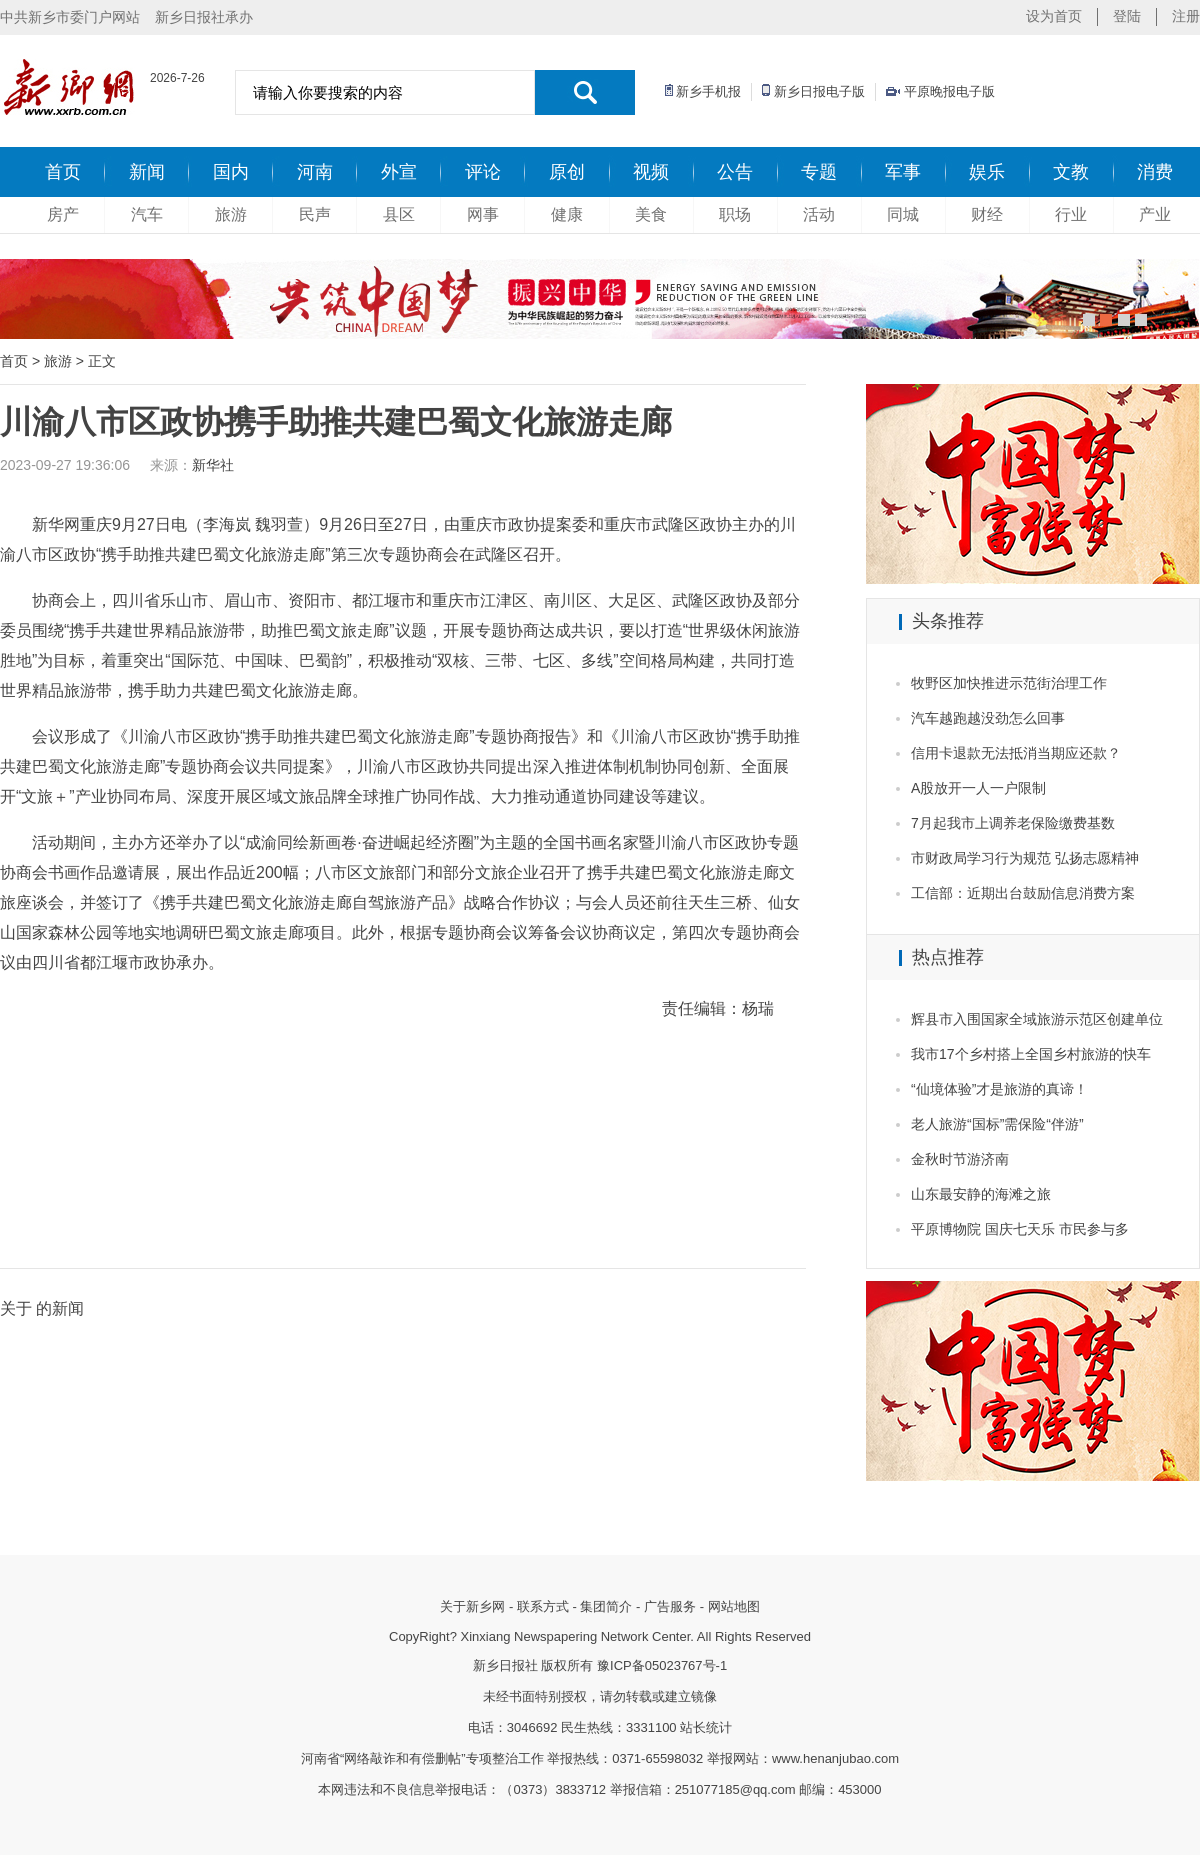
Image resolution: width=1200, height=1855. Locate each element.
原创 (567, 172)
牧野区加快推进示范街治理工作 (1009, 683)
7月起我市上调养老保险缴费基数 (1013, 823)
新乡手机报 (708, 91)
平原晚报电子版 (949, 91)
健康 (567, 214)
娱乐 (987, 172)
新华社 (213, 465)
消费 (1155, 172)
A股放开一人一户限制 (978, 788)
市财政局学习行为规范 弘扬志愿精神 (1025, 858)
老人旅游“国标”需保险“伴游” (997, 1124)
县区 (399, 214)
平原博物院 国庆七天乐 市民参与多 (1020, 1229)
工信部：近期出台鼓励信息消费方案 (1023, 893)
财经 (987, 214)
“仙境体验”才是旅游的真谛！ (999, 1089)
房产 (63, 214)
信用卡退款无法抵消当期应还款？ (1016, 753)
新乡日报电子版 (819, 91)
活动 (819, 214)
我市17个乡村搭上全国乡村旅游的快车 (1031, 1054)
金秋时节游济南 (960, 1159)
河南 (315, 172)
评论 (483, 172)
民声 (315, 214)
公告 (735, 172)
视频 (651, 172)
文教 (1071, 172)
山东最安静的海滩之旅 (981, 1194)
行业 (1071, 214)
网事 (483, 214)
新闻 (147, 172)
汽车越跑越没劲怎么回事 (988, 718)
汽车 (147, 214)
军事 (903, 172)
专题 (819, 172)
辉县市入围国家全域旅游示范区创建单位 (1037, 1019)
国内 (231, 172)
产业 (1155, 214)
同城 (903, 214)
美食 (651, 214)
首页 (63, 172)
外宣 (399, 172)
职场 (735, 214)
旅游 (231, 214)
